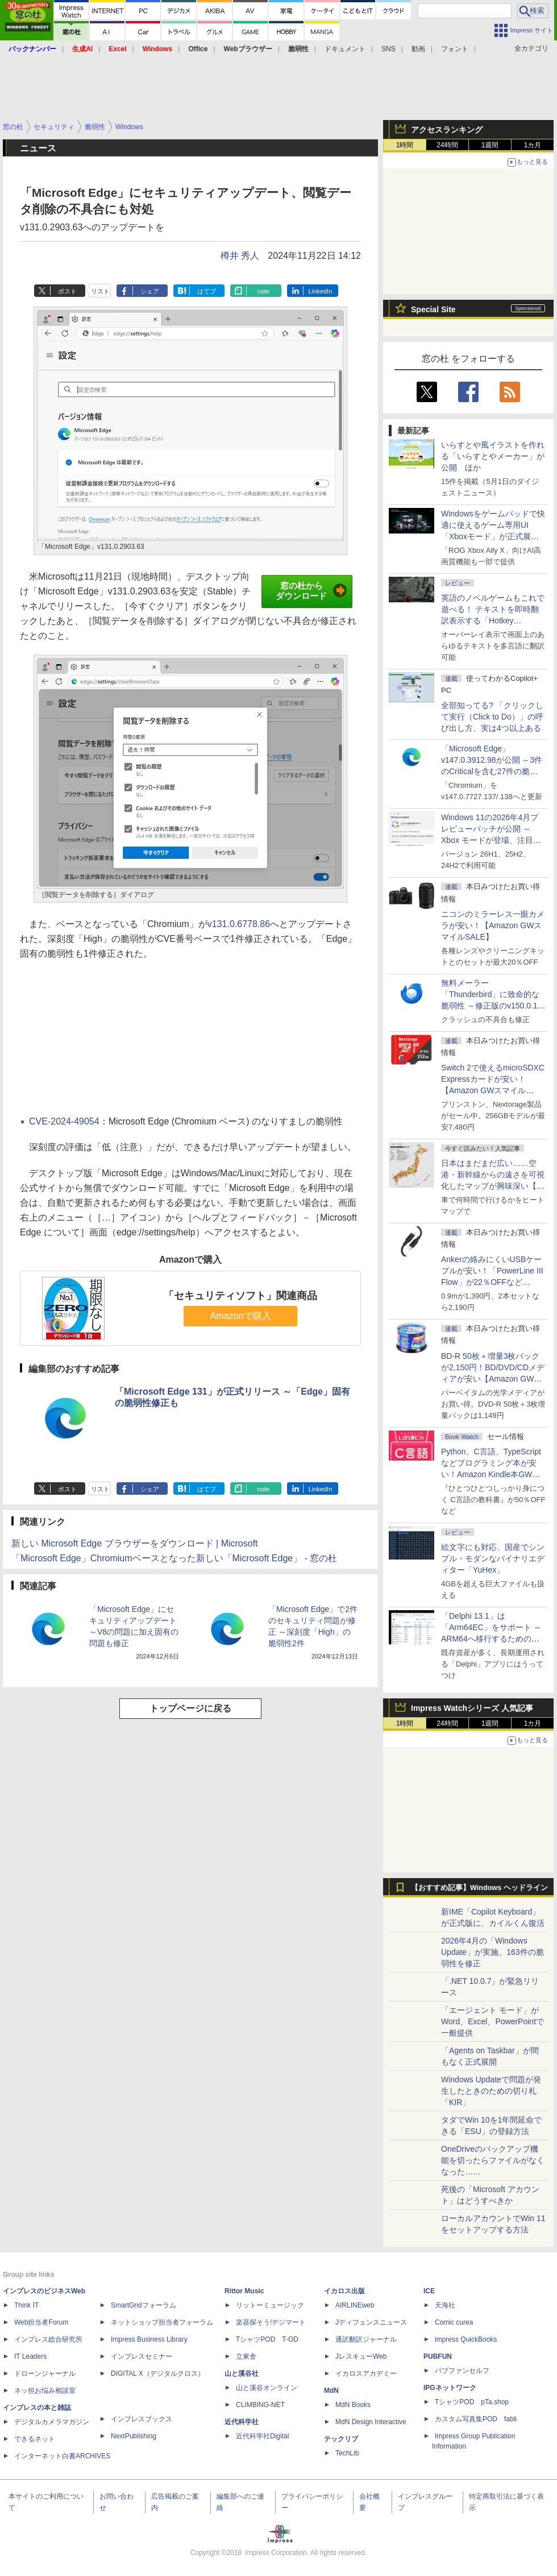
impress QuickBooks (466, 2339)
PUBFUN (437, 2356)
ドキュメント (345, 49)
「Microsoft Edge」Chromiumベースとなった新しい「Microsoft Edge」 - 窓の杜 (174, 1558)
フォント (454, 49)
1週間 (490, 145)
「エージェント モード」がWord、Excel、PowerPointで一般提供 (492, 2021)
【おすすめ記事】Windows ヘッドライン (479, 1888)
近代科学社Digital (262, 2436)
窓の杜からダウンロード (311, 591)
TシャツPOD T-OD (267, 2339)
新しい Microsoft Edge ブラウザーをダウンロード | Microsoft (134, 1543)
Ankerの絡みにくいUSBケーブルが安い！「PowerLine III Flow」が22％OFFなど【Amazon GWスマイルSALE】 (492, 1282)
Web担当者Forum (41, 2322)
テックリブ (341, 2439)
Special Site (433, 309)
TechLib (347, 2453)
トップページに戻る (190, 1708)
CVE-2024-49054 (64, 1121)
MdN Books (353, 2405)
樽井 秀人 (240, 256)
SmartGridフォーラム (143, 2305)
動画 (418, 49)
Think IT (26, 2305)
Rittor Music (244, 2291)
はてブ (206, 291)
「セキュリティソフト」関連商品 (240, 1295)
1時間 (405, 145)
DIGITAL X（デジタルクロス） (158, 2373)
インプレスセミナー (141, 2356)
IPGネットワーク (449, 2388)
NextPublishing (133, 2436)
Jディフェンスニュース (371, 2322)
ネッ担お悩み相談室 (45, 2391)
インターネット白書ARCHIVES (62, 2456)
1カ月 (533, 145)
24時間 (447, 145)
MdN (331, 2391)
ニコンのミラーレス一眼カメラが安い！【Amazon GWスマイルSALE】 (492, 925)
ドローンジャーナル (45, 2373)
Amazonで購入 (240, 1316)
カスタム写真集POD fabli (476, 2419)
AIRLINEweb (355, 2305)
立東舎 (246, 2356)
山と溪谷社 (242, 2373)
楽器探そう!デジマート (271, 2322)
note (263, 291)
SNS (388, 49)
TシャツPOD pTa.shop (472, 2402)
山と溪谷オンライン (266, 2388)
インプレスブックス (141, 2419)
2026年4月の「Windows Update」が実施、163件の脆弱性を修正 (492, 1952)
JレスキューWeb (360, 2356)
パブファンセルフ (462, 2371)
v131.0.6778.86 (238, 924)
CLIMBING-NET (260, 2405)
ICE (429, 2291)
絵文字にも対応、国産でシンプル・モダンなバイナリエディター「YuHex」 (492, 1558)
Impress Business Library (149, 2339)
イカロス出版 (344, 2291)
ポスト (67, 291)
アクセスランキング (447, 129)
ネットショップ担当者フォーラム (162, 2322)
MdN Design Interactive (370, 2422)
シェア (149, 291)
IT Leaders (30, 2356)
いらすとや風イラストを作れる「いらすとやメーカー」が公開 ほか (492, 456)
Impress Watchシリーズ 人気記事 (472, 1708)
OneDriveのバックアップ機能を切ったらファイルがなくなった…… (492, 2160)
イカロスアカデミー (366, 2373)
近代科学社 (242, 2422)
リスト (100, 291)
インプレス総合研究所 (48, 2339)
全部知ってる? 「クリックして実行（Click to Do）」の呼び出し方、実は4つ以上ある (492, 717)
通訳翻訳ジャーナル (366, 2339)
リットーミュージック (270, 2305)
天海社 (445, 2305)
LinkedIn (320, 291)
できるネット (34, 2439)
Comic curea (454, 2322)
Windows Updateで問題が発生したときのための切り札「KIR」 (491, 2091)
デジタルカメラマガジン (51, 2422)
